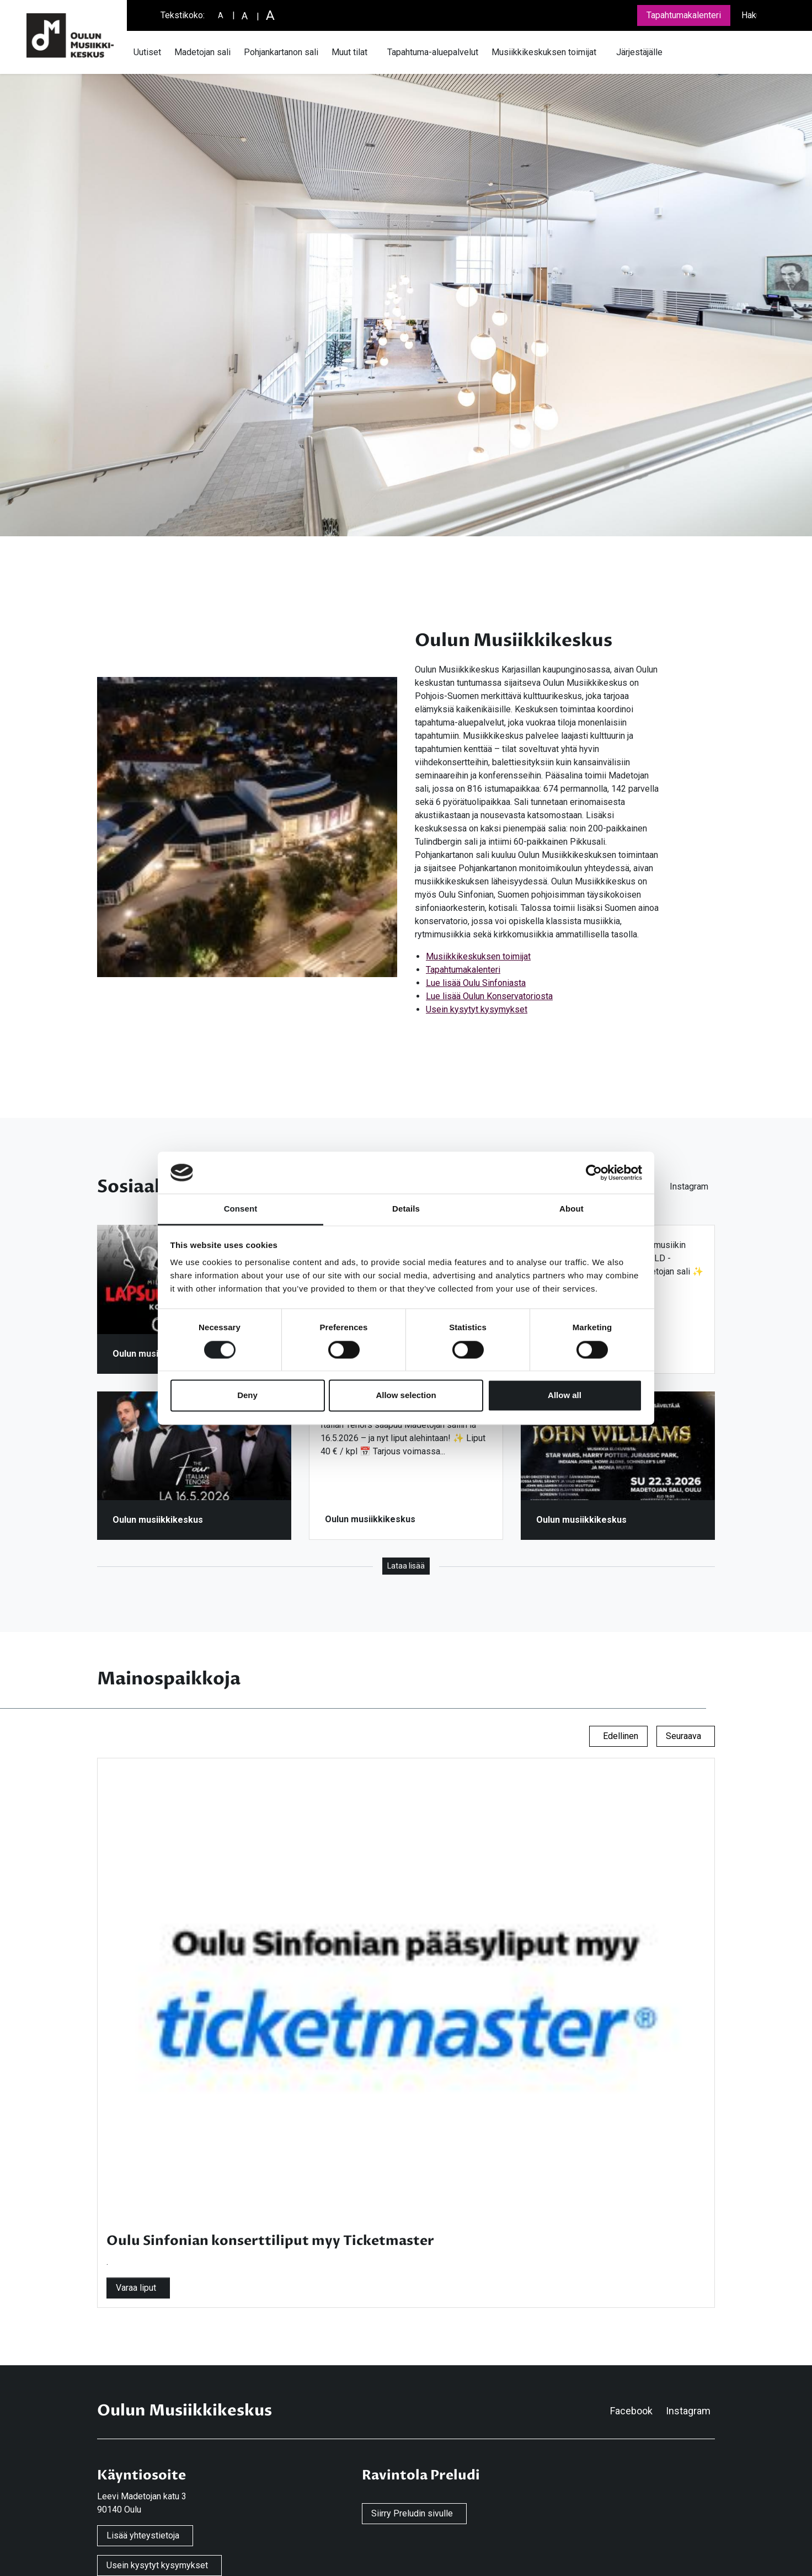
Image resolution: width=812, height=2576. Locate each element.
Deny (247, 1395)
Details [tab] (406, 1209)
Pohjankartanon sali (281, 52)
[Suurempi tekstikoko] (244, 15)
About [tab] (571, 1209)
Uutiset (147, 52)
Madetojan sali (202, 52)
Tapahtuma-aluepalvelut (432, 52)
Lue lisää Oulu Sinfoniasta (476, 983)
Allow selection (406, 1395)
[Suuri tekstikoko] (270, 15)
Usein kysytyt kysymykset (476, 1009)
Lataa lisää (406, 1565)
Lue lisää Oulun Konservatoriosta (489, 996)
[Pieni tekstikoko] (220, 16)
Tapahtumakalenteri (684, 15)
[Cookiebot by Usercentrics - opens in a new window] (594, 1172)
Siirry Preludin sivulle (412, 2513)
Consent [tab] (241, 1209)
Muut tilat (349, 52)
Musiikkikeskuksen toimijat (544, 52)
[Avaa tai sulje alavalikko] (374, 52)
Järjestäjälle (639, 52)
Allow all (564, 1395)
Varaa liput (136, 2287)
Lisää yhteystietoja (142, 2535)
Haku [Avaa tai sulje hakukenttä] (751, 15)
